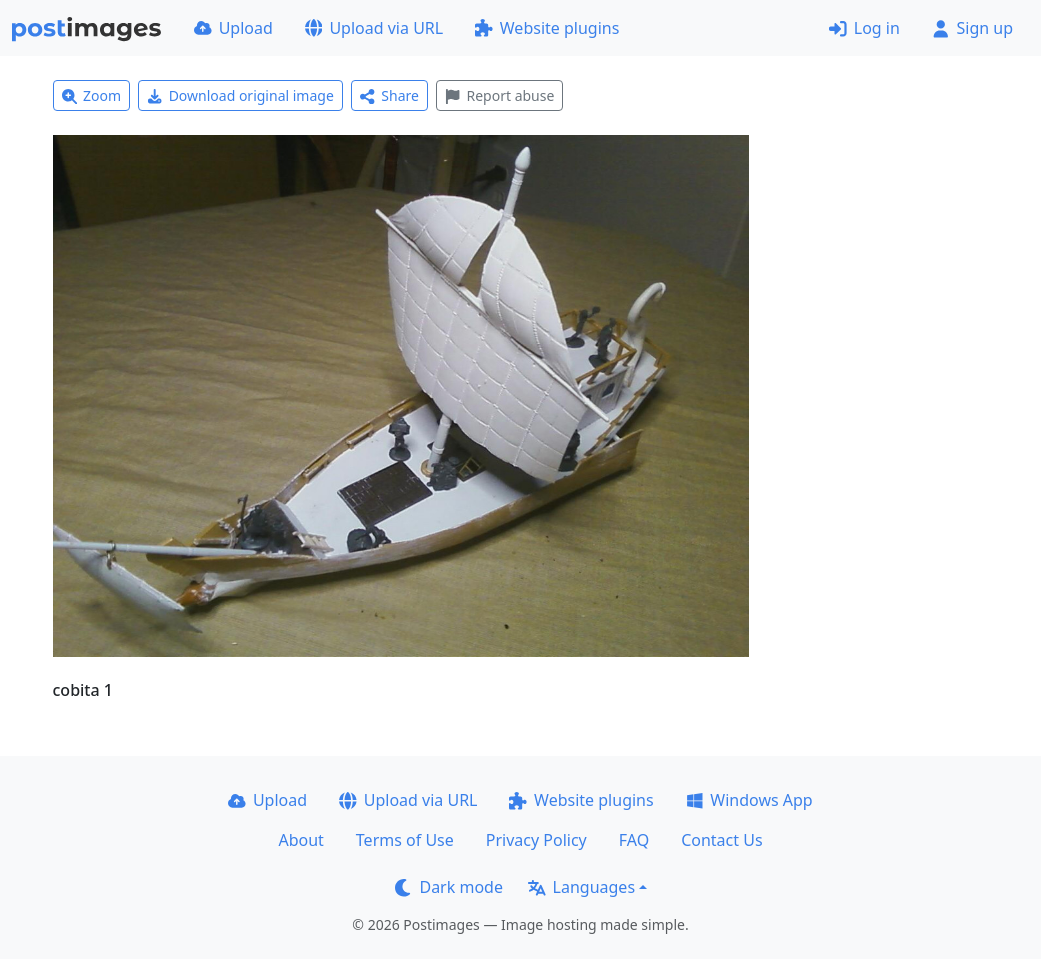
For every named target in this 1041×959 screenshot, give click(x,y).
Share (389, 95)
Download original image (240, 95)
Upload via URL (374, 28)
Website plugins (547, 28)
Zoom (92, 95)
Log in (864, 28)
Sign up (972, 28)
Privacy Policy (536, 840)
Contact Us (721, 840)
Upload (233, 28)
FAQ (634, 840)
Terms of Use (405, 840)
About (300, 840)
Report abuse (499, 95)
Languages (581, 887)
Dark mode (449, 887)
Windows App (749, 800)
